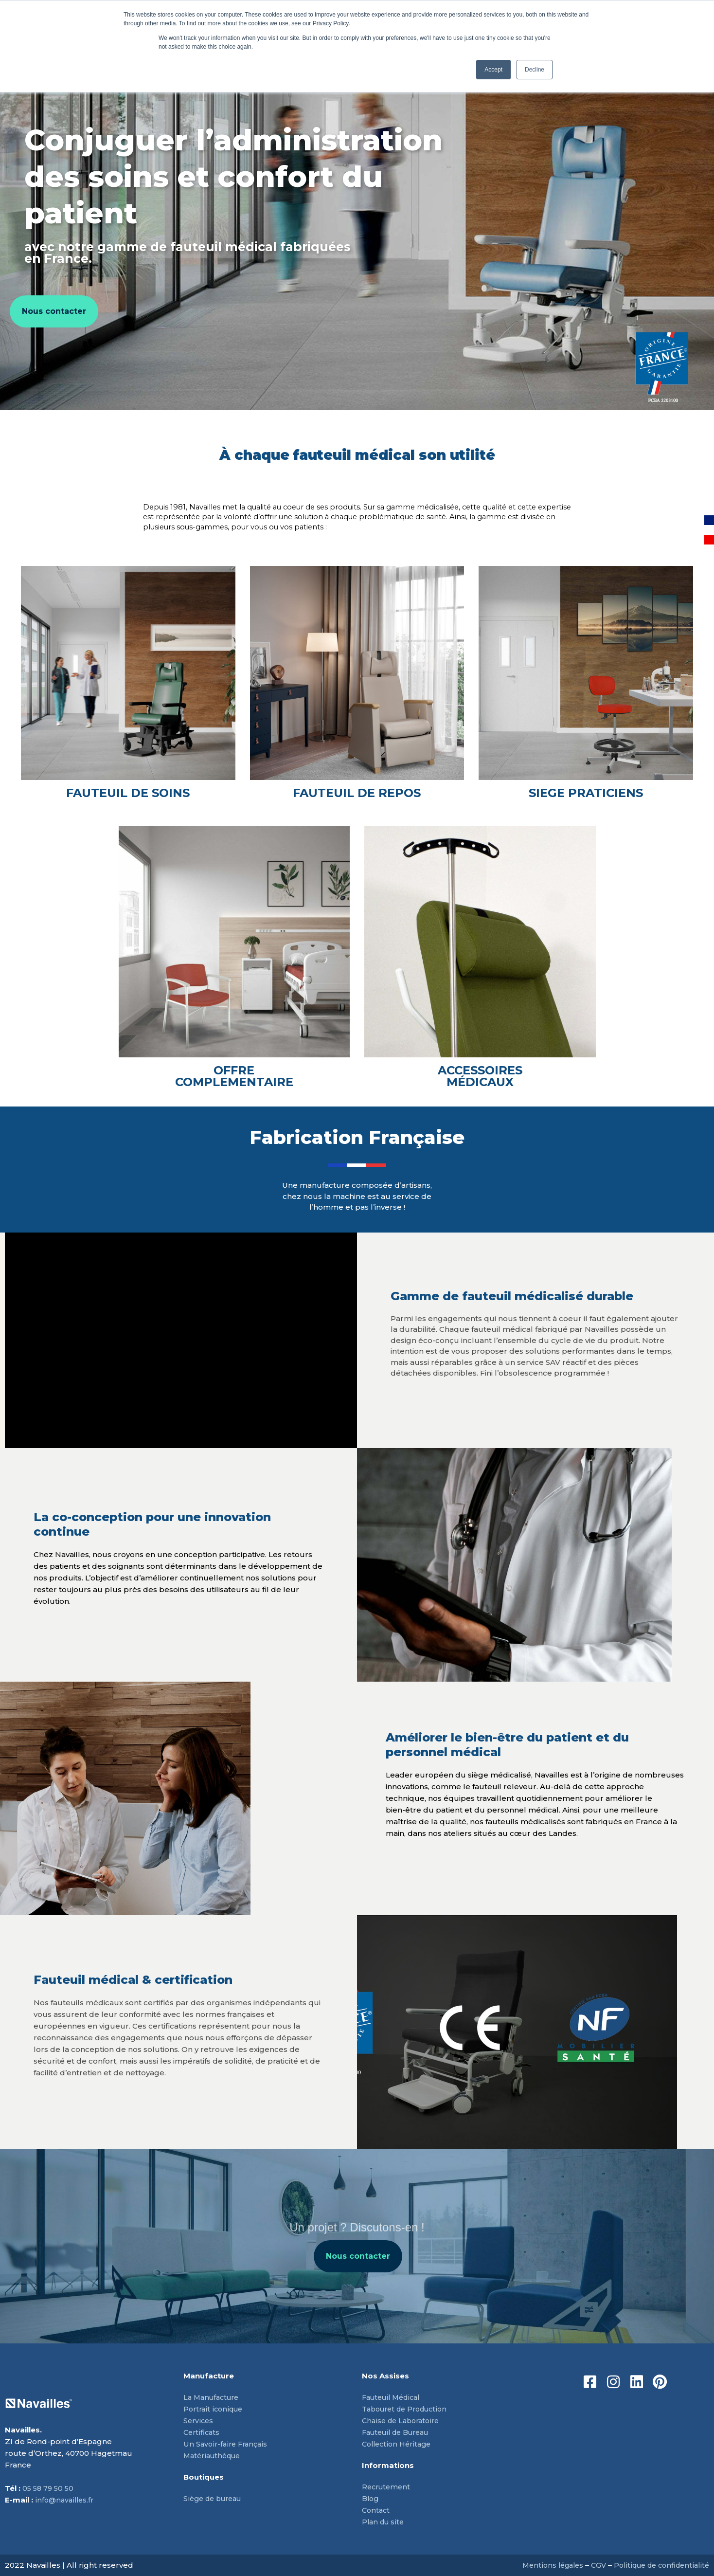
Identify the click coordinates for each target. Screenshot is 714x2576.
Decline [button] (534, 69)
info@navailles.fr (65, 2499)
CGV (591, 2565)
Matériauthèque (214, 2455)
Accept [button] (493, 69)
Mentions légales (543, 2565)
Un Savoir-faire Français (227, 2444)
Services (198, 2420)
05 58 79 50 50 (49, 2488)
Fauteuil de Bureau (399, 2432)
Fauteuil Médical (394, 2397)
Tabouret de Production (408, 2408)
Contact (377, 2510)
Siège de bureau (215, 2498)
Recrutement (387, 2486)
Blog (371, 2498)
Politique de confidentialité (658, 2565)
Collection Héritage (399, 2444)
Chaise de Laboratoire (403, 2420)
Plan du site (384, 2521)
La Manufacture (213, 2397)
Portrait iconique (214, 2408)
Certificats (202, 2432)
